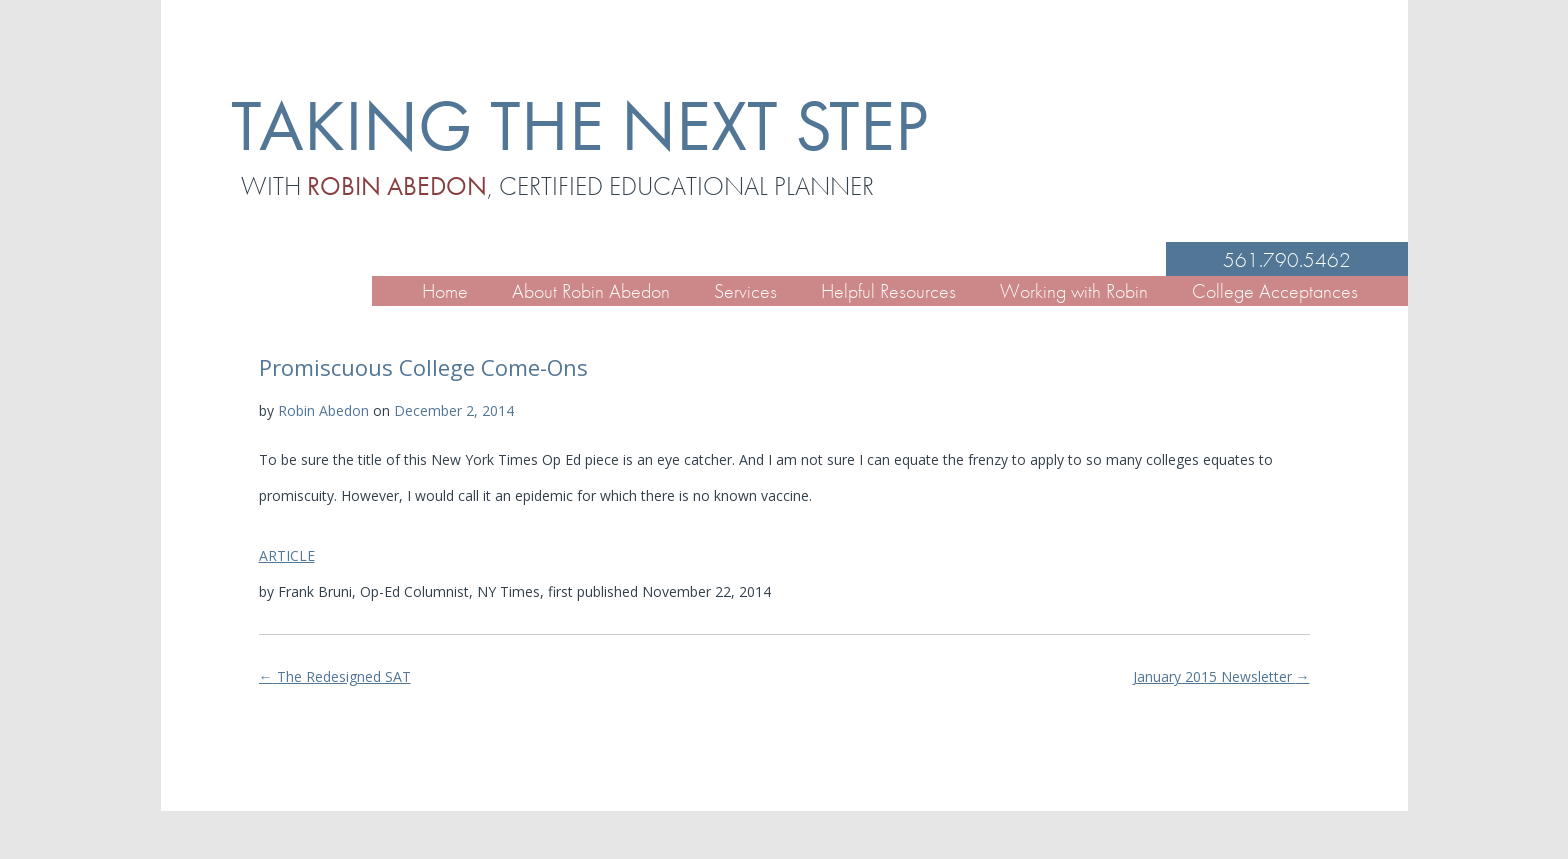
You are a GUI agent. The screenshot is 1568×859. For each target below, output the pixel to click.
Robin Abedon (323, 410)
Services (745, 291)
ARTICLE (287, 555)
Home (445, 291)
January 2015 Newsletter (1221, 676)
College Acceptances (1275, 291)
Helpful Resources (888, 291)
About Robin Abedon (591, 291)
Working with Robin (1074, 291)
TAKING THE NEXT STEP (579, 125)
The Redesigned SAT (335, 676)
